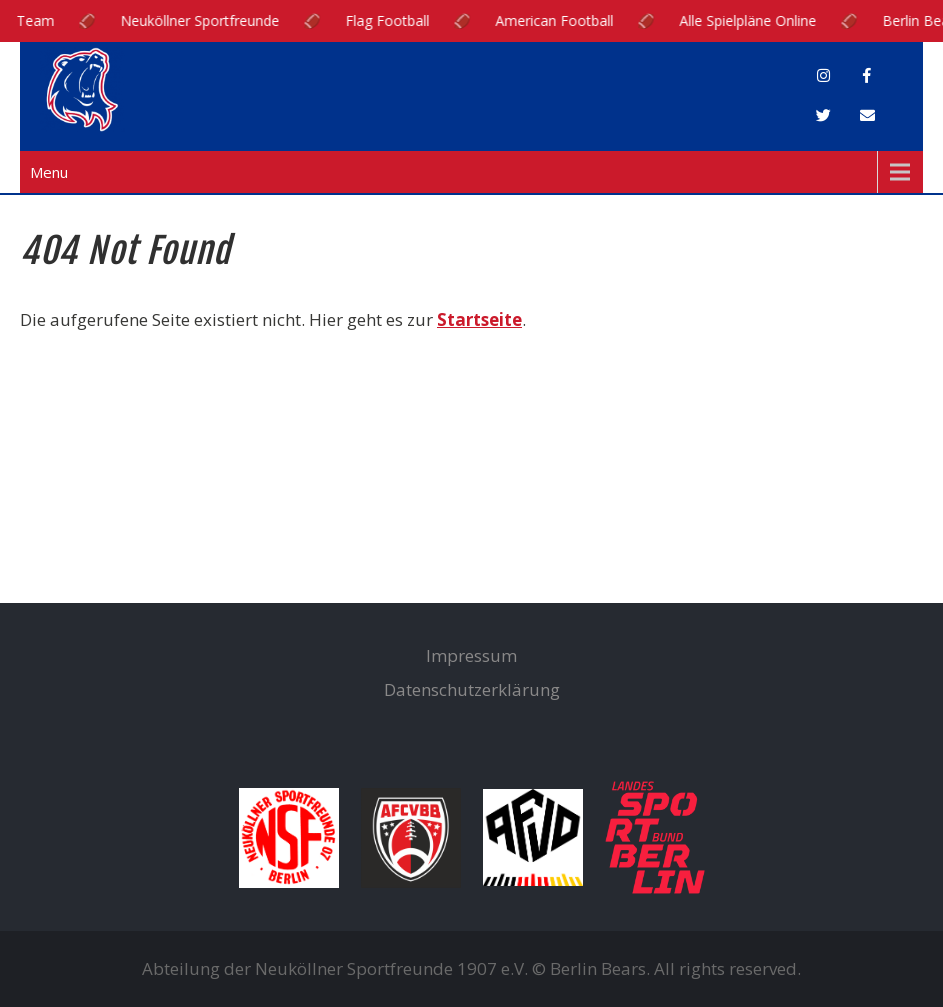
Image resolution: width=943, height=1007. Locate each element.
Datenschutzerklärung (472, 689)
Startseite (479, 319)
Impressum (471, 655)
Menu (49, 172)
